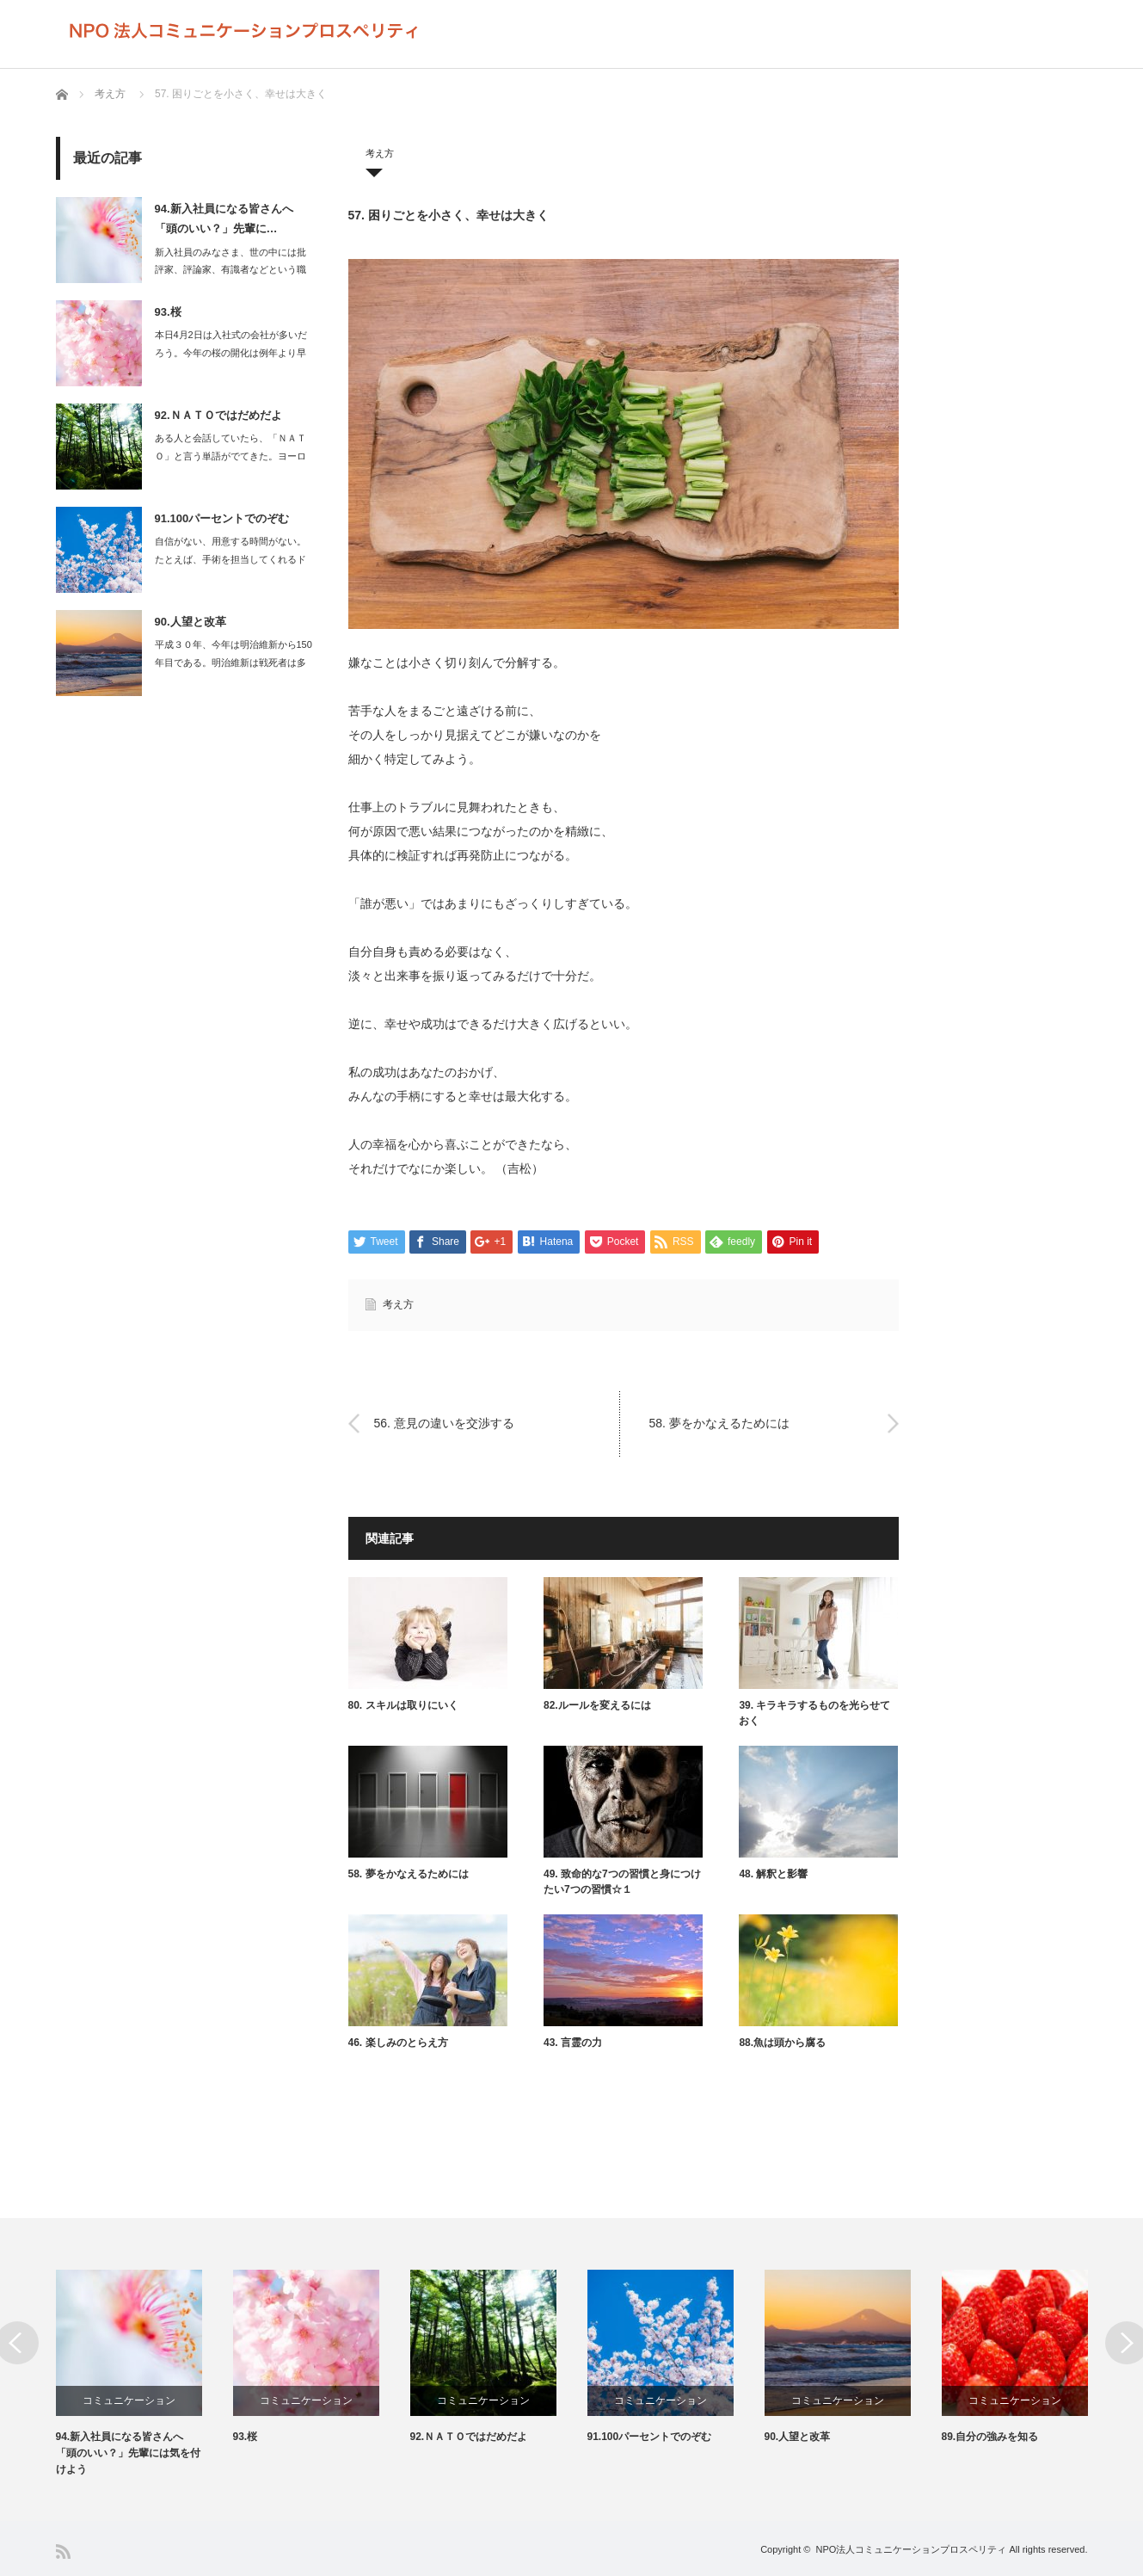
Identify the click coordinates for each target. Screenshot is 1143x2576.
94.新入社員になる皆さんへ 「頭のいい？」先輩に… (224, 218)
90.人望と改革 (190, 621)
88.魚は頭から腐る (782, 2043)
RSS (63, 2551)
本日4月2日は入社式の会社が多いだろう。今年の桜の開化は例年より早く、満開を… (231, 353)
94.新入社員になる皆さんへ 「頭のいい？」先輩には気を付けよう (128, 2453)
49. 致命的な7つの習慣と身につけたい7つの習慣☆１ (622, 1881)
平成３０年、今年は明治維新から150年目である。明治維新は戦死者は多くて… (233, 662)
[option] (144, 2374)
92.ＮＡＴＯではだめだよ (218, 415)
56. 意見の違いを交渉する (444, 1423)
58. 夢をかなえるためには (719, 1423)
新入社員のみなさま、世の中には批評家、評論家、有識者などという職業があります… (230, 270)
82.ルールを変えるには (597, 1705)
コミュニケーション (129, 2400)
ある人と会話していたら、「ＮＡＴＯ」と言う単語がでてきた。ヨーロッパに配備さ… (230, 456)
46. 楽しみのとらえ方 (398, 2043)
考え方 (110, 94)
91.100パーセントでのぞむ (222, 518)
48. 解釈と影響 (773, 1874)
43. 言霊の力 (573, 2043)
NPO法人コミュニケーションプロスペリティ (911, 2549)
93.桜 (168, 311)
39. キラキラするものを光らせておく (814, 1713)
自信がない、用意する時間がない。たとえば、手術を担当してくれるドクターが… (230, 559)
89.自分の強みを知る (990, 2437)
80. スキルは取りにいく (403, 1705)
